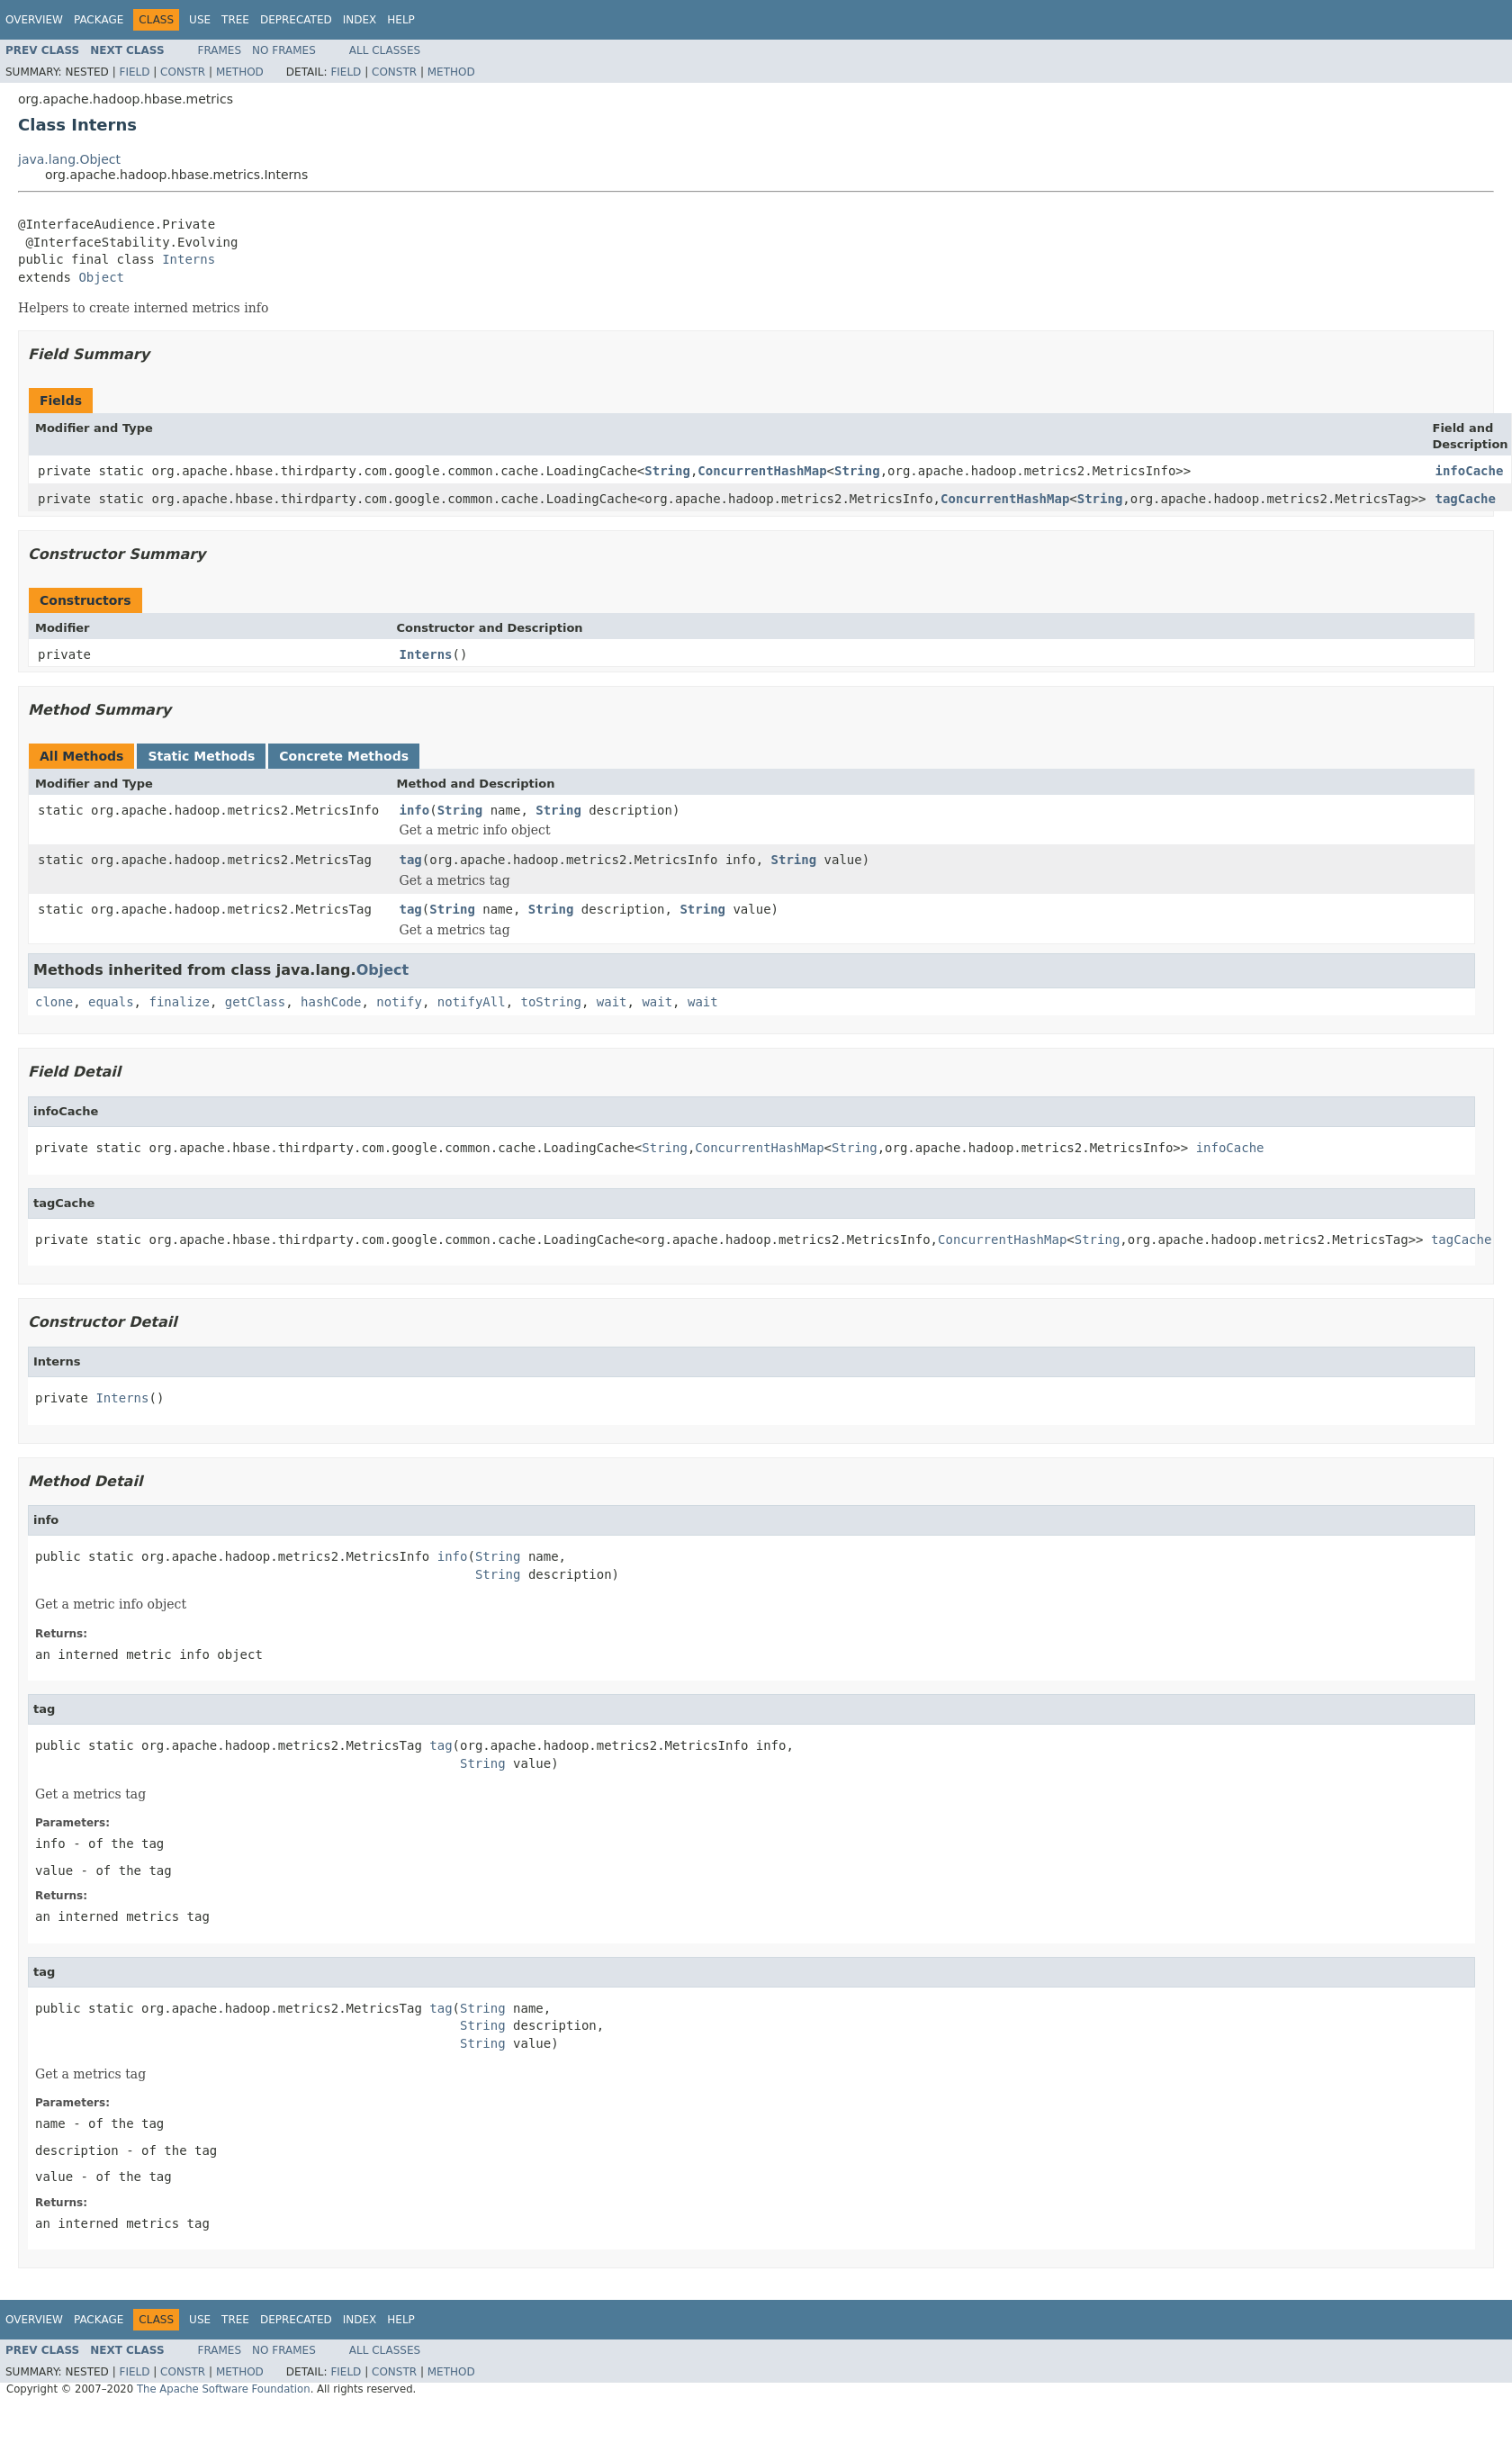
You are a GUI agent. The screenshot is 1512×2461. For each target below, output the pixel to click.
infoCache (1470, 471)
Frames (220, 50)
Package (98, 20)
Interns (188, 259)
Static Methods (201, 756)
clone (54, 1002)
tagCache (1466, 498)
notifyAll (471, 1002)
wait (612, 1002)
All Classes (384, 50)
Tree (235, 20)
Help (401, 20)
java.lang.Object (69, 159)
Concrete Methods (344, 756)
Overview (34, 20)
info (415, 810)
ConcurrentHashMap (762, 471)
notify (399, 1002)
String (667, 471)
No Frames (284, 50)
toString (551, 1002)
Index (360, 20)
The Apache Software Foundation (223, 2389)
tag (411, 859)
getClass (255, 1002)
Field (134, 72)
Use (200, 20)
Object (101, 277)
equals (111, 1002)
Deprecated (296, 20)
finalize (178, 1002)
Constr (182, 72)
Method (240, 72)
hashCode (331, 1002)
